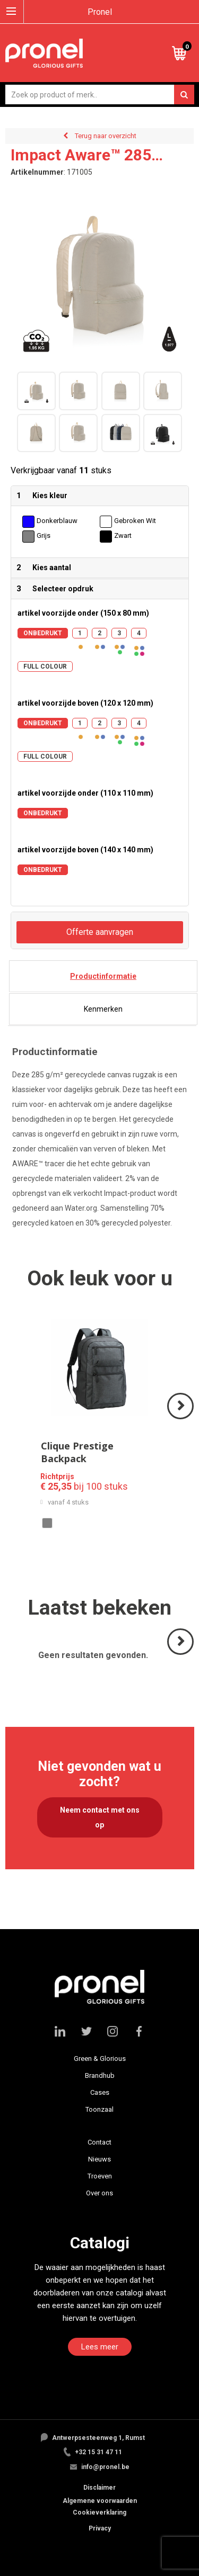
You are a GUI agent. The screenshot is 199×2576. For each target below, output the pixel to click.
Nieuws (99, 2159)
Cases (99, 2092)
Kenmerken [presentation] (103, 1009)
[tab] (103, 976)
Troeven (100, 2176)
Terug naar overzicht (105, 136)
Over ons (99, 2193)
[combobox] (99, 94)
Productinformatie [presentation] (103, 976)
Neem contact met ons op (100, 1817)
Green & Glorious (100, 2058)
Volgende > (181, 1418)
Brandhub (100, 2075)
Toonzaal (99, 2109)
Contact (99, 2142)
